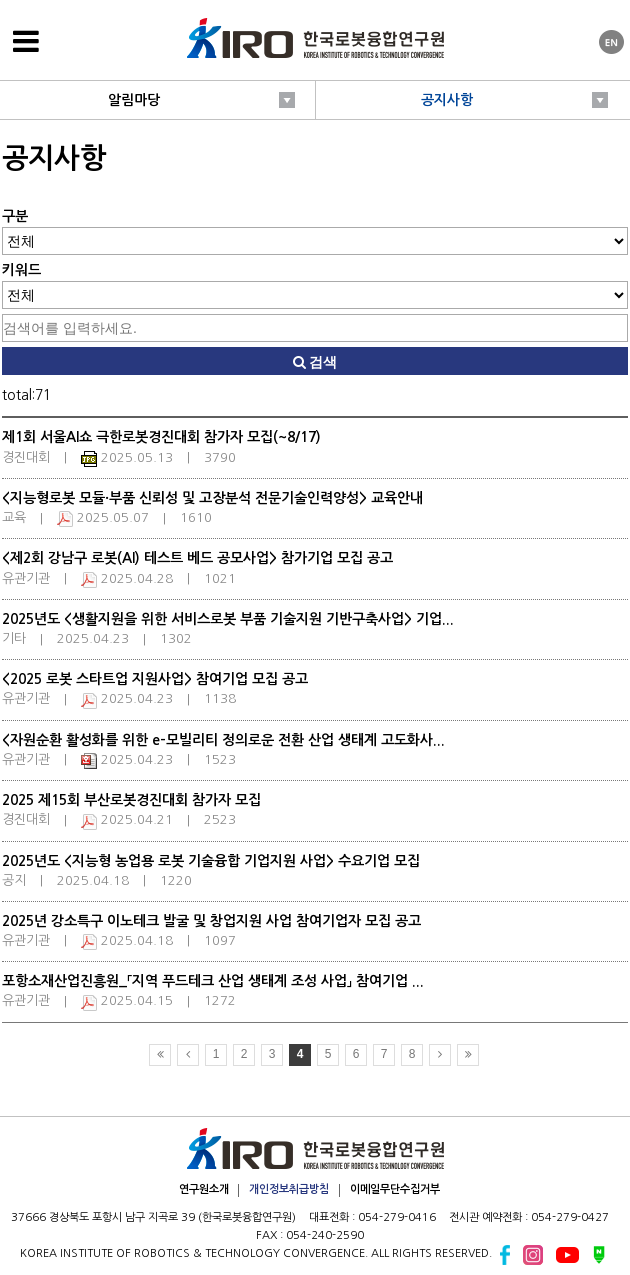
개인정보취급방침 (289, 1189)
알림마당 (134, 100)
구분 (15, 216)
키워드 (21, 270)
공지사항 (447, 100)
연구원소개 (204, 1189)
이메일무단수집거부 (395, 1189)
